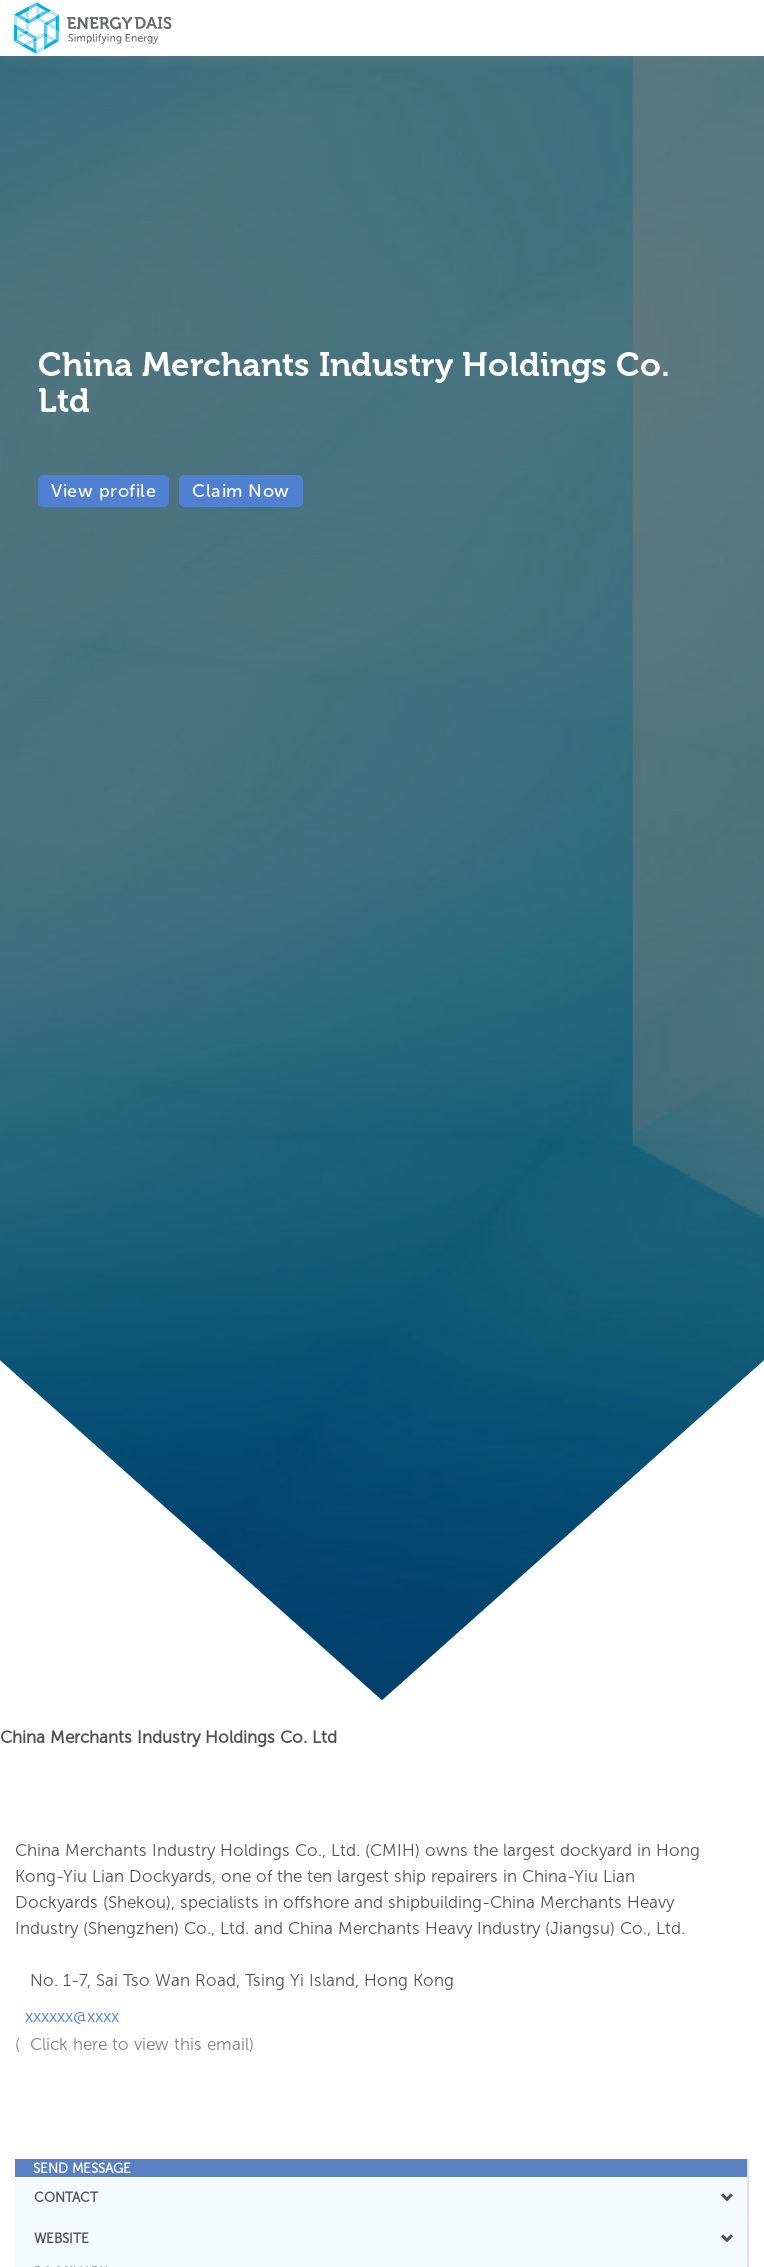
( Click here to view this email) (134, 2044)
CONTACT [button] (381, 2197)
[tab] (381, 2168)
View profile (103, 491)
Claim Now (241, 491)
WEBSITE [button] (381, 2238)
